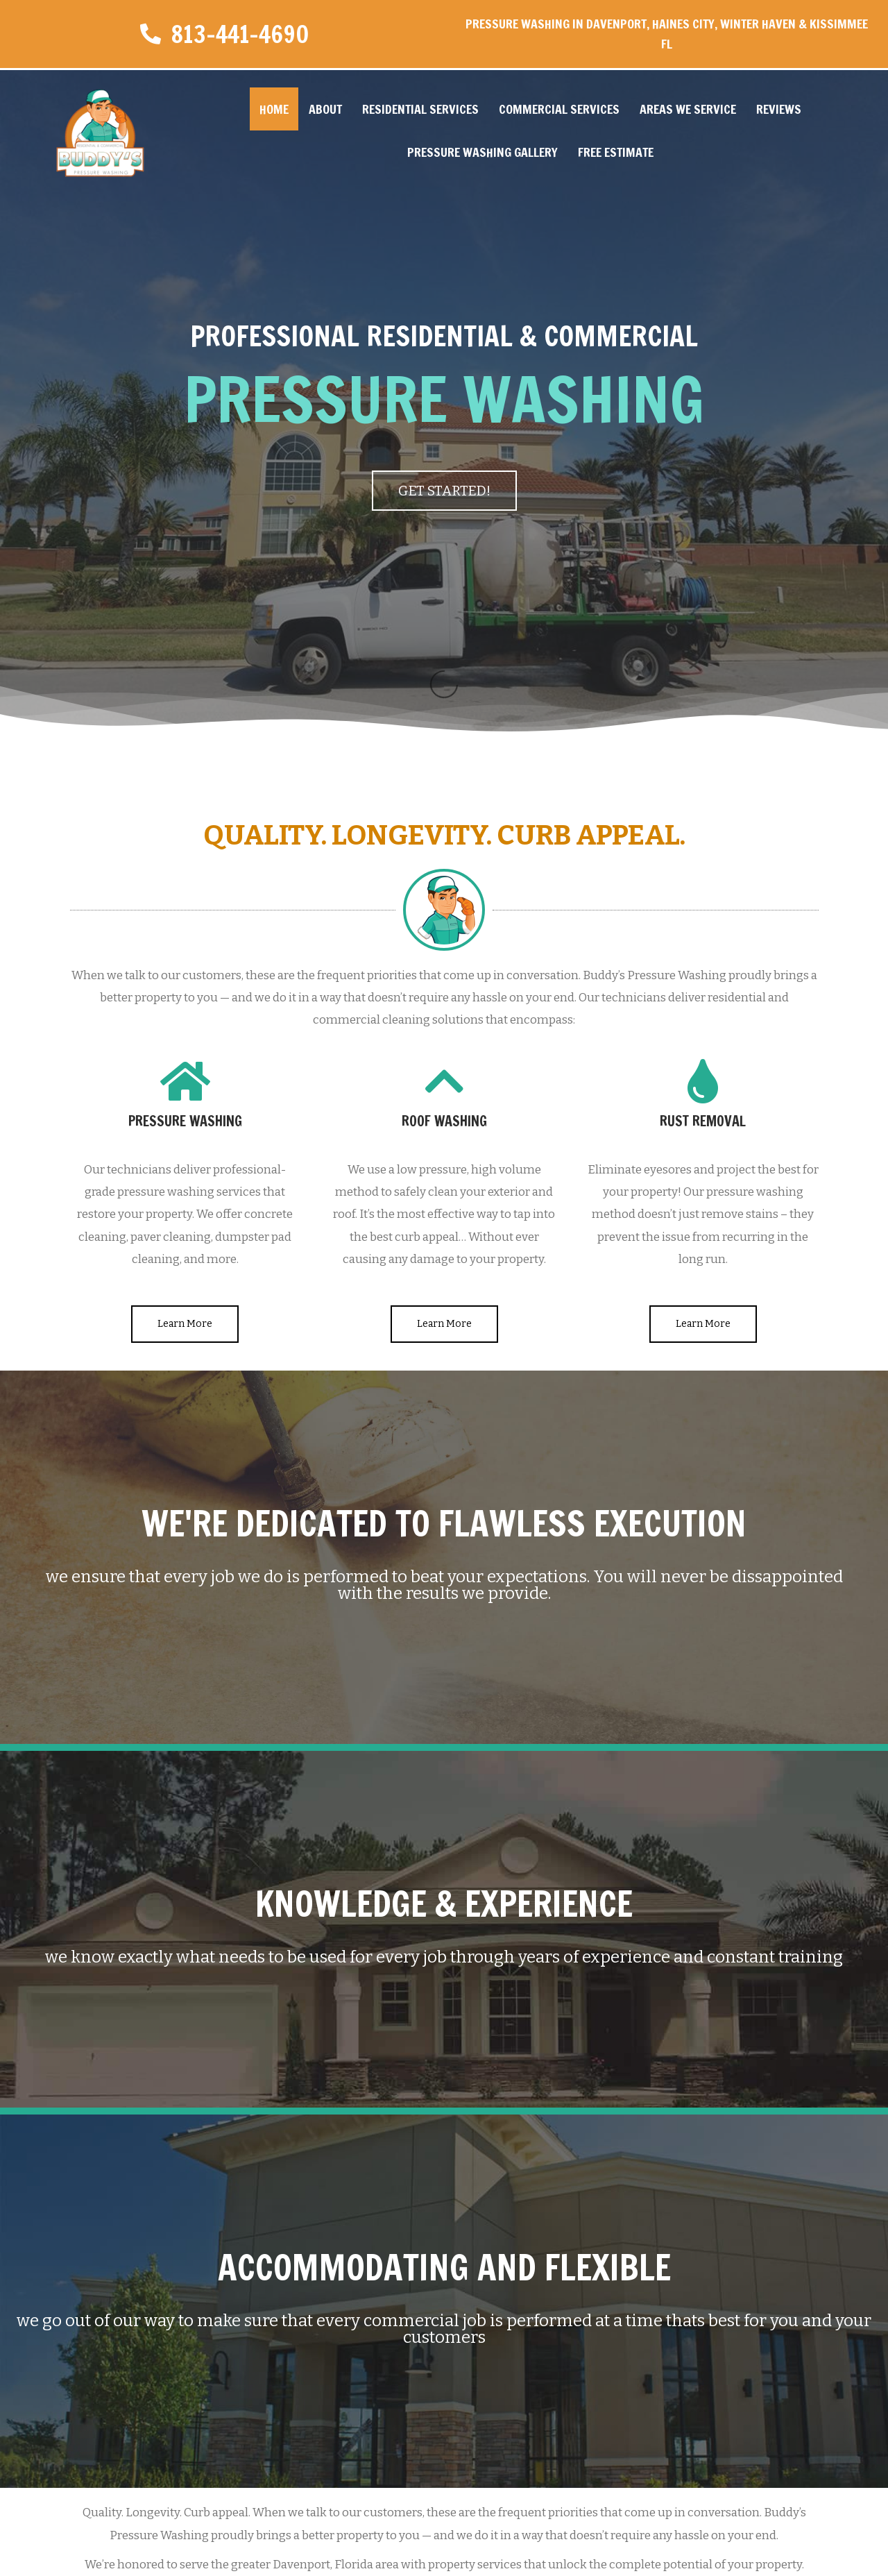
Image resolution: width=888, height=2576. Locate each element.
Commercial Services (559, 109)
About (325, 109)
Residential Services (420, 109)
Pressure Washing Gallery (482, 152)
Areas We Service (688, 109)
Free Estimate (616, 152)
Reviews (778, 109)
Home (274, 109)
